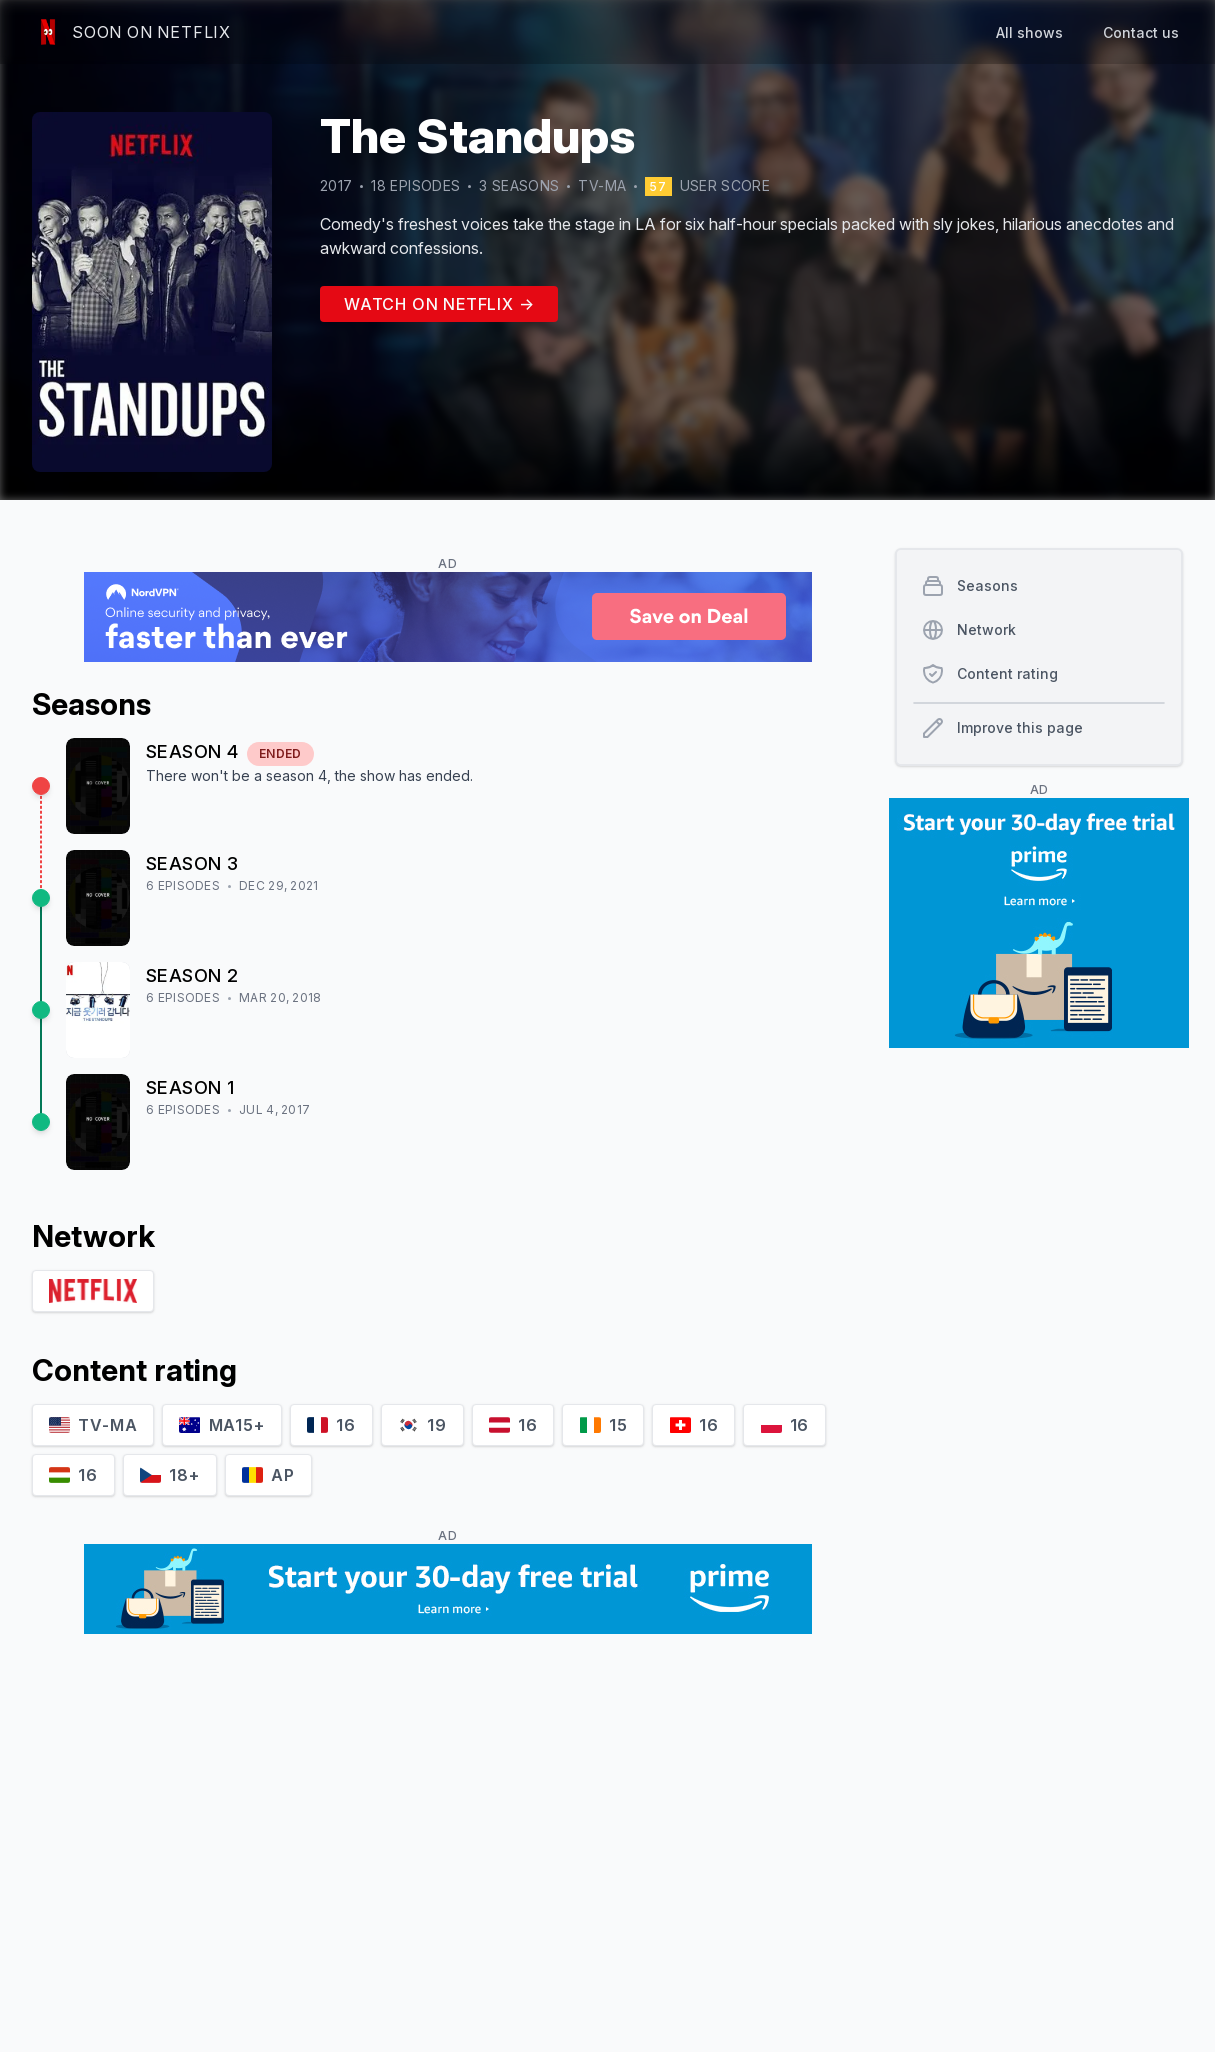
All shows (1029, 32)
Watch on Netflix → (439, 304)
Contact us (1141, 32)
